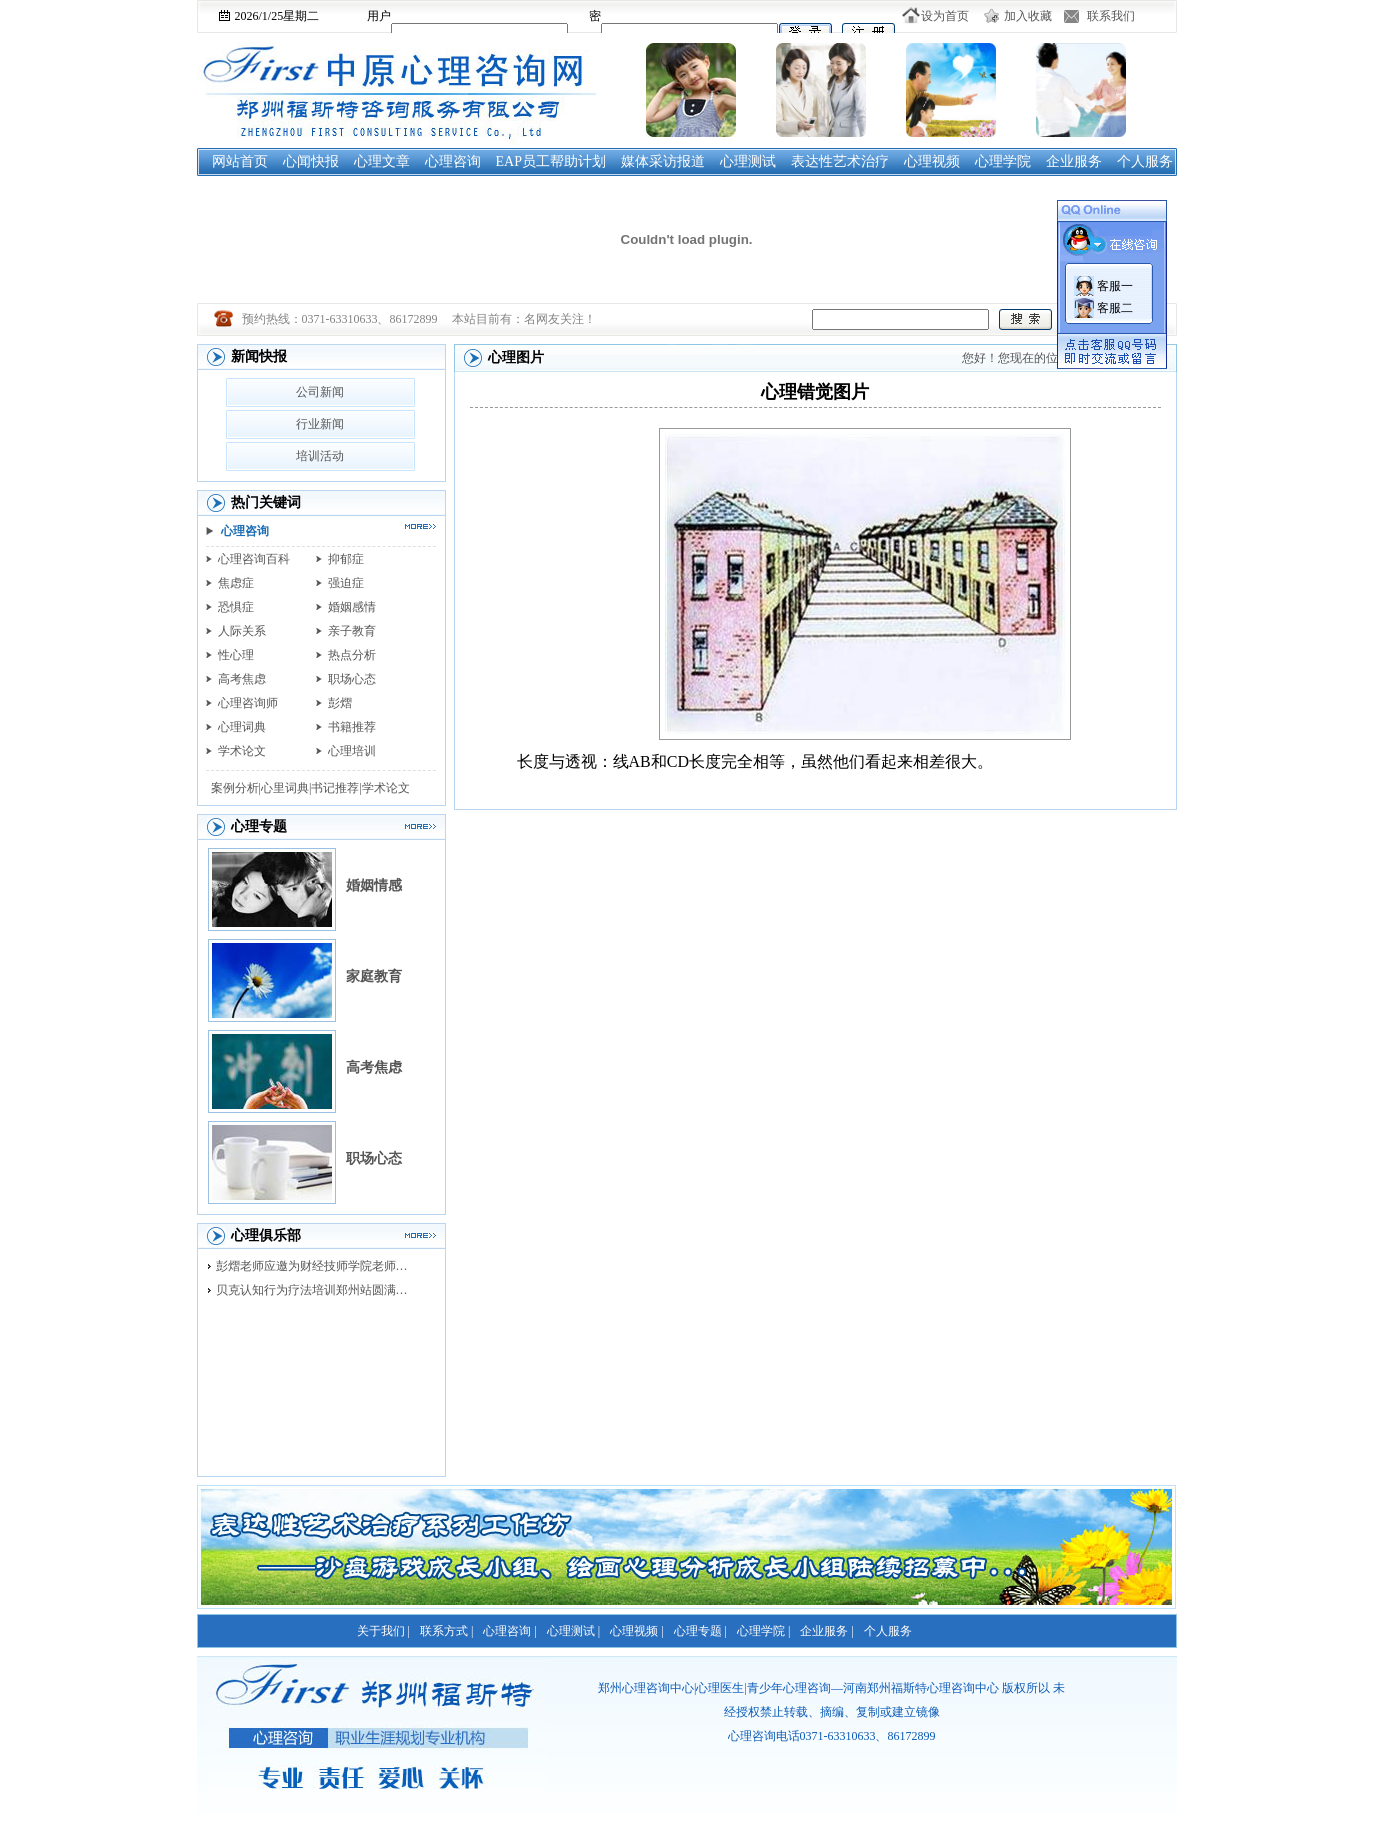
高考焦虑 (242, 679)
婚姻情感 (374, 885)
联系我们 (1111, 16)
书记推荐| (336, 788)
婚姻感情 (352, 607)
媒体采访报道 (663, 161)
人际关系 (242, 631)
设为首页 (945, 16)
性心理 (236, 655)
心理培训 (352, 751)
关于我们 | (383, 1631)
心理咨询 (453, 161)
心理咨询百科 (254, 559)
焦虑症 (236, 583)
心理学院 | (763, 1631)
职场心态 (352, 679)
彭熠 (340, 703)
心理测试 (748, 161)
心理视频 (932, 161)
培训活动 (320, 456)
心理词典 (242, 727)
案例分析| (236, 788)
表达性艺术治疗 (840, 161)
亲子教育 (352, 631)
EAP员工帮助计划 (551, 161)
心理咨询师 (248, 703)
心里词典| (286, 788)
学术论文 (242, 751)
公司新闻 (320, 392)
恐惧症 (236, 607)
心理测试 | (573, 1631)
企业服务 (1074, 161)
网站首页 (240, 161)
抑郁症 (346, 559)
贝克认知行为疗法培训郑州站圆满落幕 (317, 1290)
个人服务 (1145, 161)
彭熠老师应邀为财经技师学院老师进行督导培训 (317, 1266)
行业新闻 (320, 424)
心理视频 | (636, 1631)
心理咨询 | (509, 1631)
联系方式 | (446, 1631)
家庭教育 (374, 976)
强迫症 (346, 583)
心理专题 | (700, 1631)
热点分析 (352, 655)
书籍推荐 (352, 727)
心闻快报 (311, 161)
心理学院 (1003, 161)
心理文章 (382, 161)
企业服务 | (826, 1631)
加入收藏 (1028, 16)
